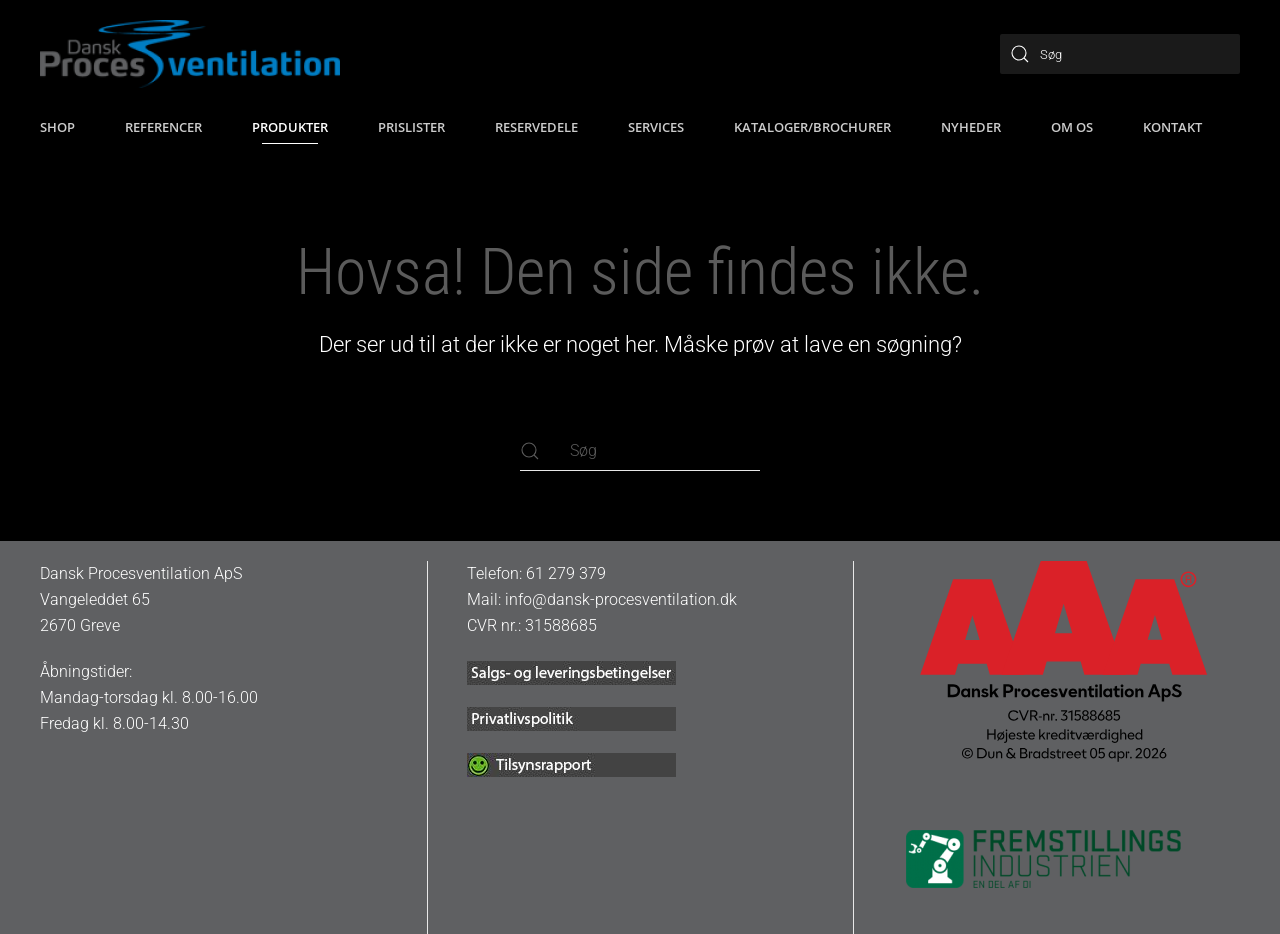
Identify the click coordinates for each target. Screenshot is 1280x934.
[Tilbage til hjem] (190, 54)
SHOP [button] (57, 127)
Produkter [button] (290, 127)
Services (656, 127)
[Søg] (1120, 54)
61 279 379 (566, 573)
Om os (1072, 127)
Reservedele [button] (536, 127)
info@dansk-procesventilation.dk (621, 599)
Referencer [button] (163, 127)
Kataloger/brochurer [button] (812, 127)
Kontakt (1172, 127)
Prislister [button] (411, 127)
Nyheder (971, 127)
